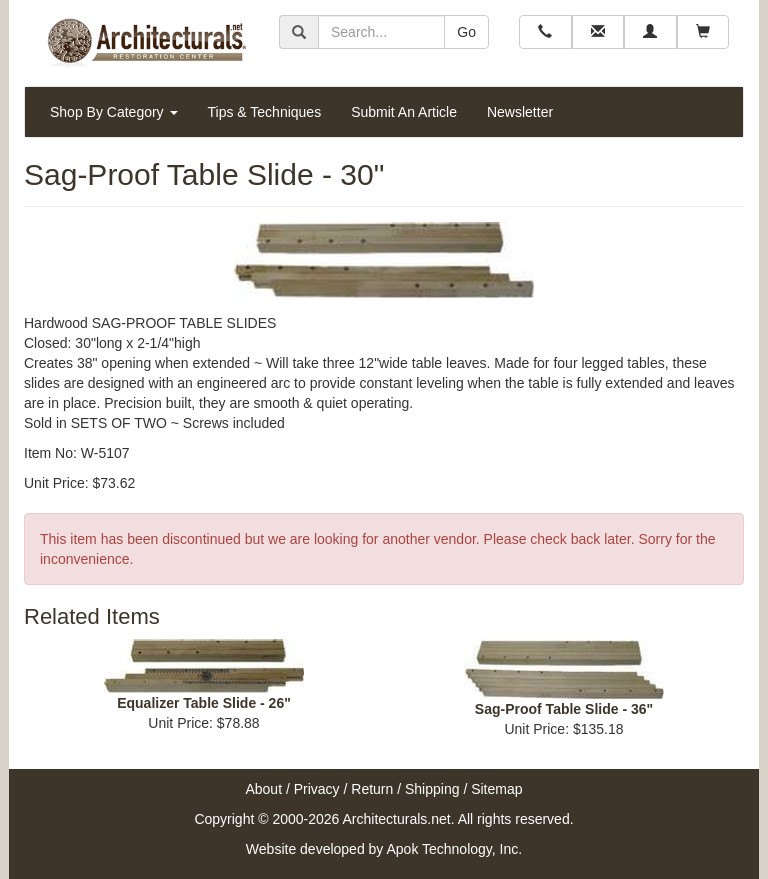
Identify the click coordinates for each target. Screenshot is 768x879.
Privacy (317, 789)
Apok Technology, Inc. (454, 849)
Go (466, 32)
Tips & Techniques (265, 112)
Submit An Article (404, 112)
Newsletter (520, 112)
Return (372, 789)
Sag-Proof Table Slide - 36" (564, 709)
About (263, 789)
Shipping (432, 789)
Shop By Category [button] (114, 112)
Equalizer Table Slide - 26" (204, 703)
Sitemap (496, 789)
